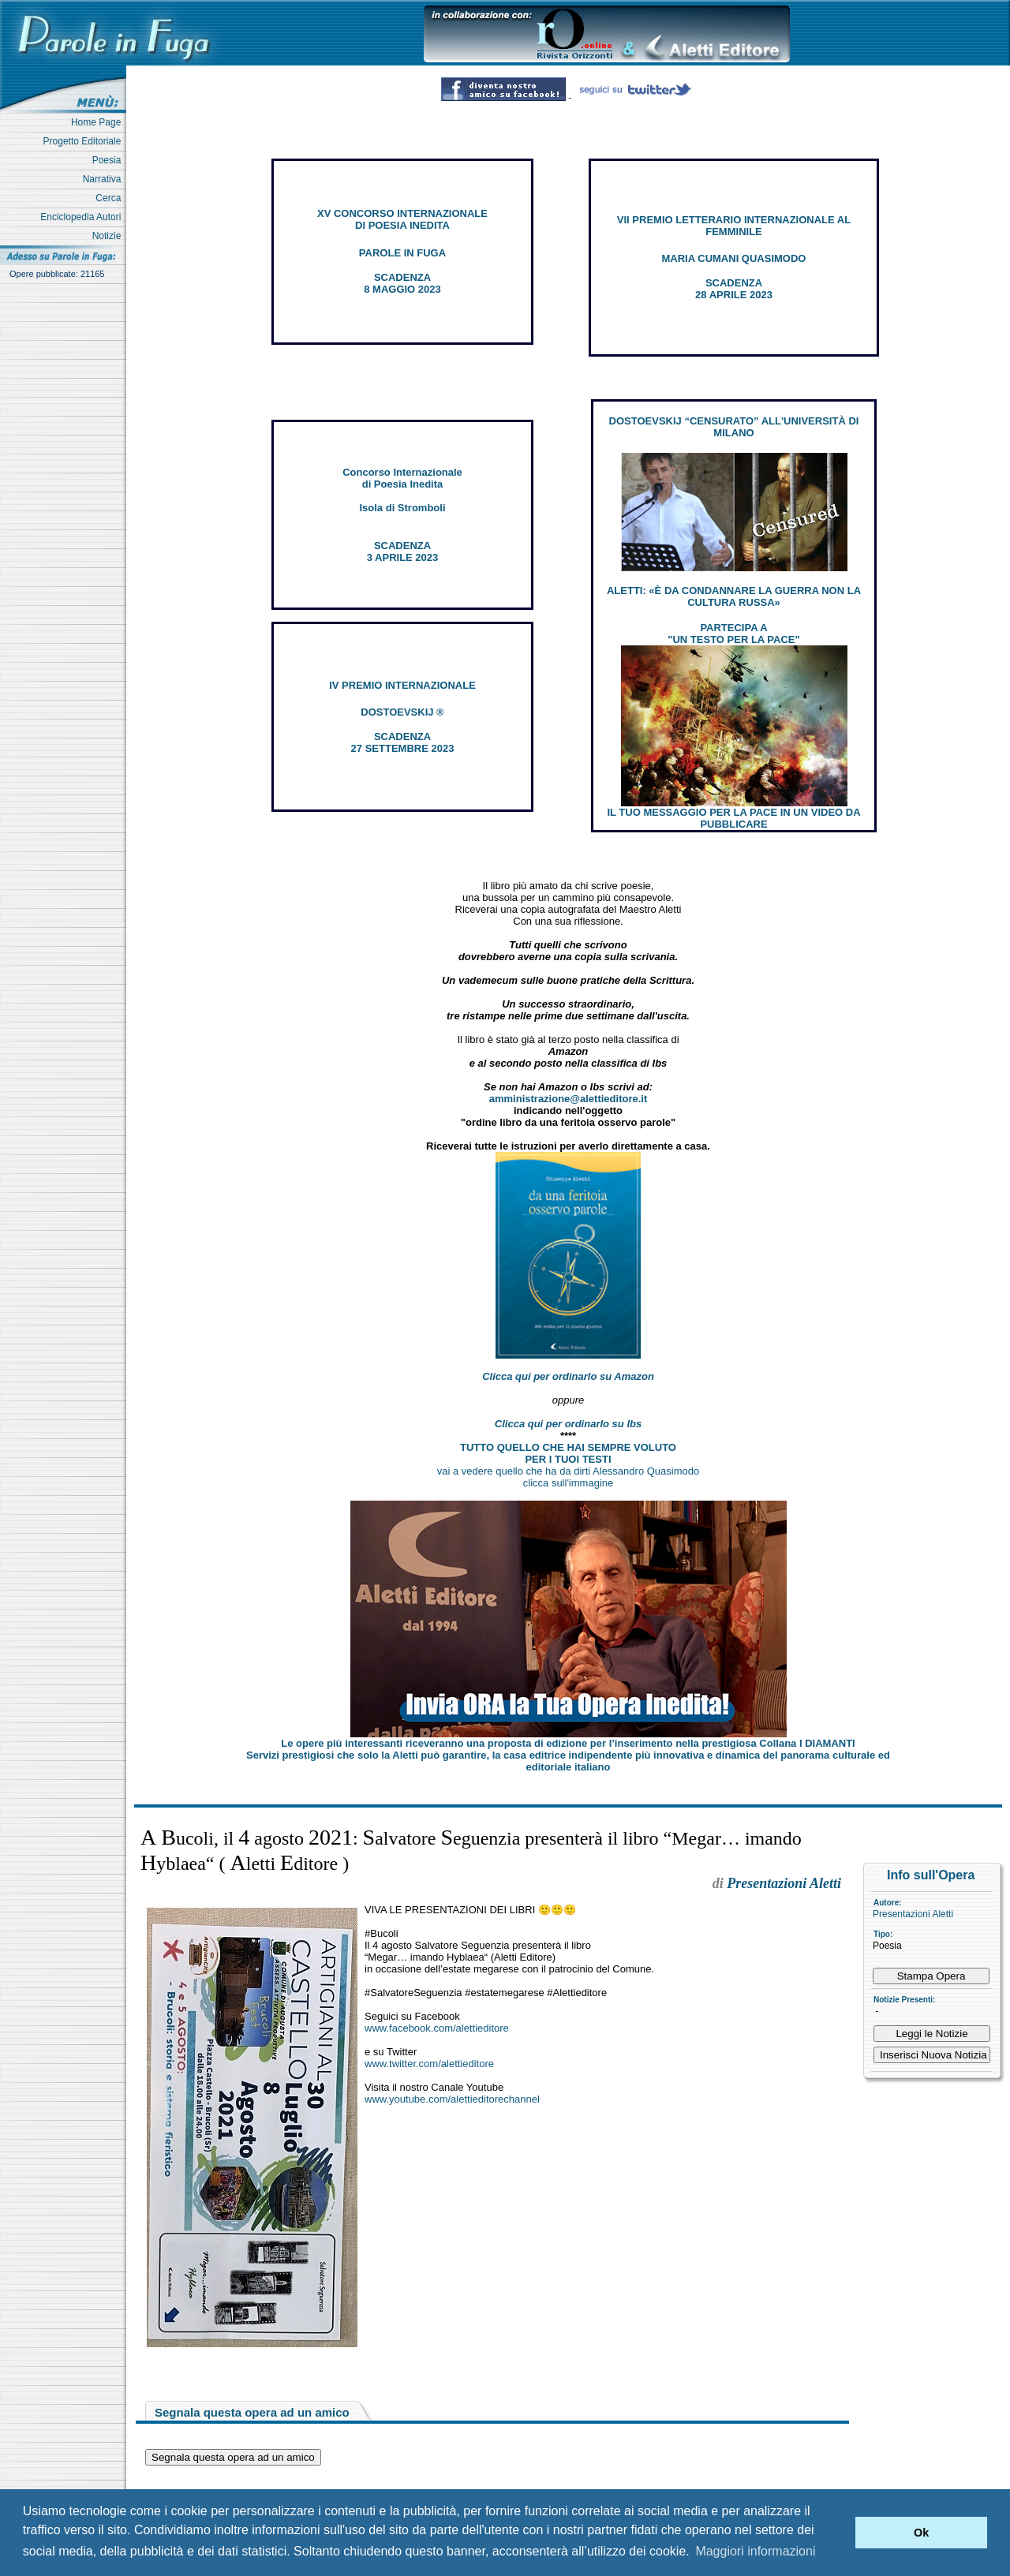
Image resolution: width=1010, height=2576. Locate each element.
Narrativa (104, 179)
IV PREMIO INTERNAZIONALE (402, 685)
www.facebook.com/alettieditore (437, 2028)
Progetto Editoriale (84, 141)
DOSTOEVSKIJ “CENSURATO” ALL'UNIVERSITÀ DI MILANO (734, 427)
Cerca (110, 198)
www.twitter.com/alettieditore (429, 2063)
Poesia (109, 160)
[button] (839, 2532)
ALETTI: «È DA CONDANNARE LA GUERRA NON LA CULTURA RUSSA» (734, 596)
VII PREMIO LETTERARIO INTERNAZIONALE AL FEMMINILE (734, 225)
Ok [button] (921, 2532)
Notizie (109, 235)
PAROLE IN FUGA (402, 253)
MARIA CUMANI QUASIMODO (734, 258)
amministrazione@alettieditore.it (568, 1099)
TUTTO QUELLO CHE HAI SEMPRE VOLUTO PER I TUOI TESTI (568, 1453)
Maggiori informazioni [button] (755, 2551)
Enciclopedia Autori (83, 216)
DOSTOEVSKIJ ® (402, 712)
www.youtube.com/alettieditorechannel (452, 2099)
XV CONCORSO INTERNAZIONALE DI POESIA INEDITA (402, 219)
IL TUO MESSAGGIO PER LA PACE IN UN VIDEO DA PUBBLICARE (733, 818)
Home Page (98, 122)
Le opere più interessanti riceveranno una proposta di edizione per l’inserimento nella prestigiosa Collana (568, 1743)
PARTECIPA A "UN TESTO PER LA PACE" (733, 633)
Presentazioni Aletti (913, 1914)
